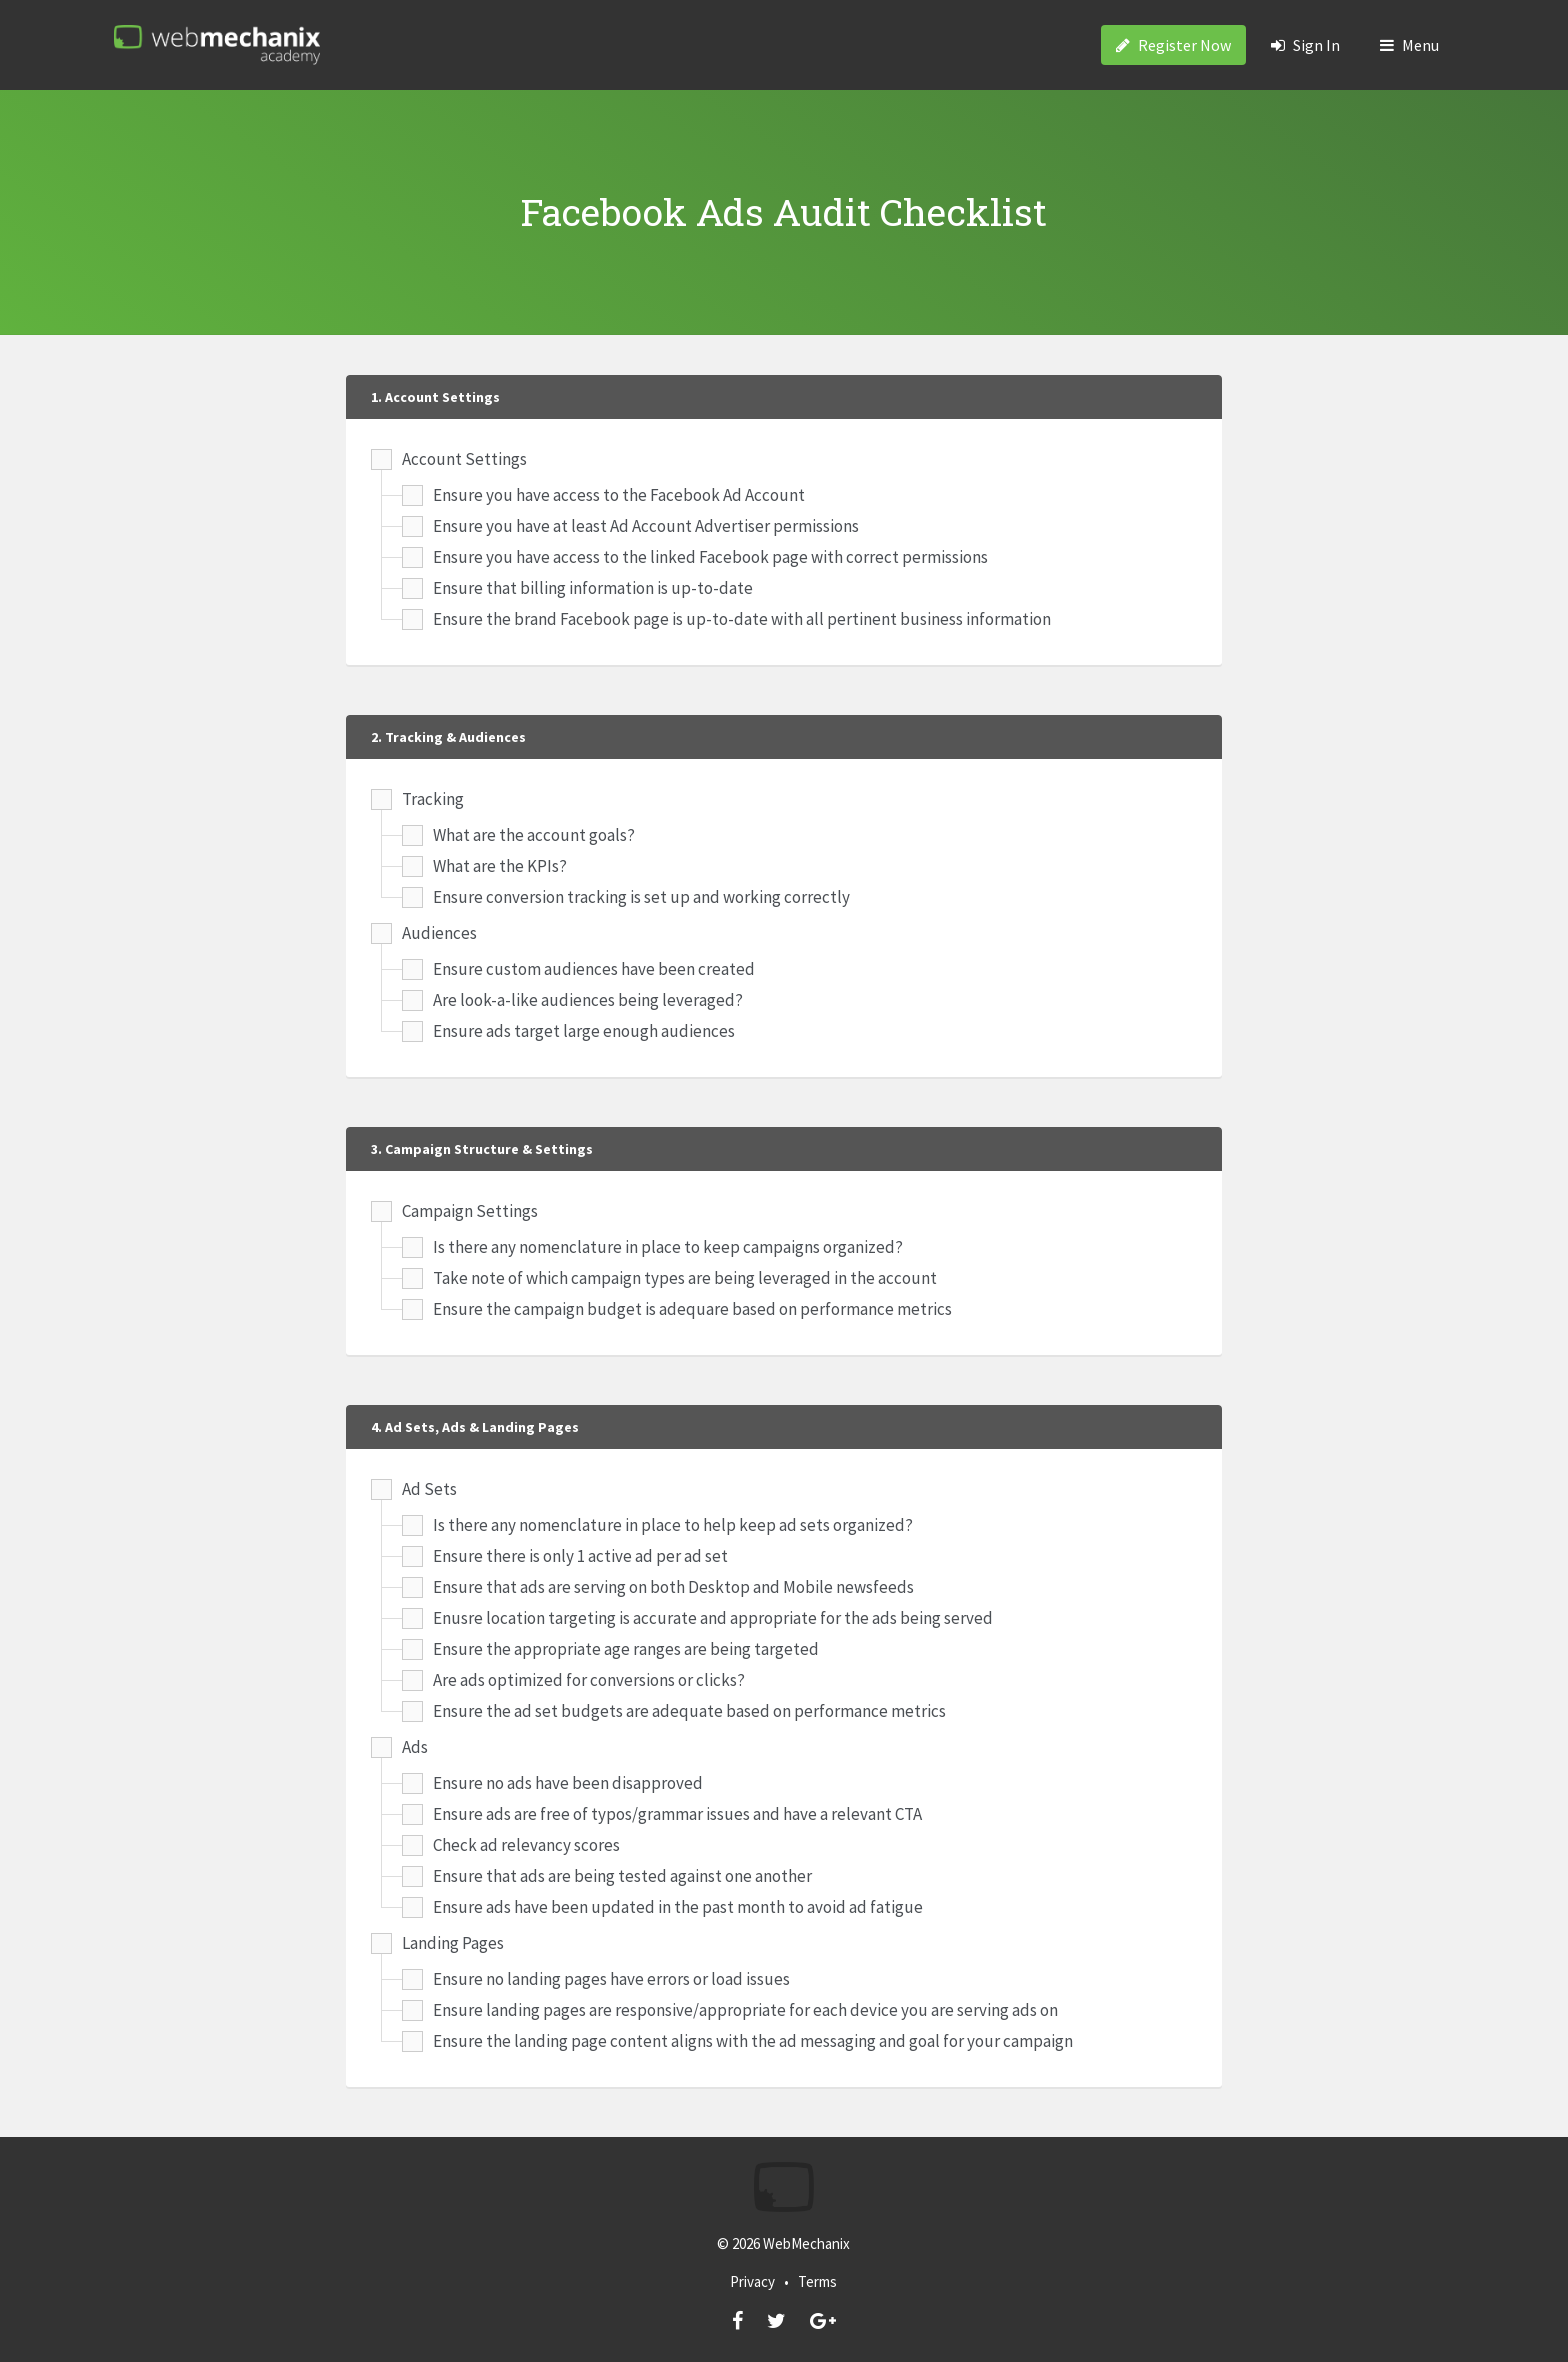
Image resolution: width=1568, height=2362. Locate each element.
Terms (817, 2281)
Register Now (1173, 45)
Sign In (1305, 45)
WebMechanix (806, 2243)
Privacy (752, 2281)
